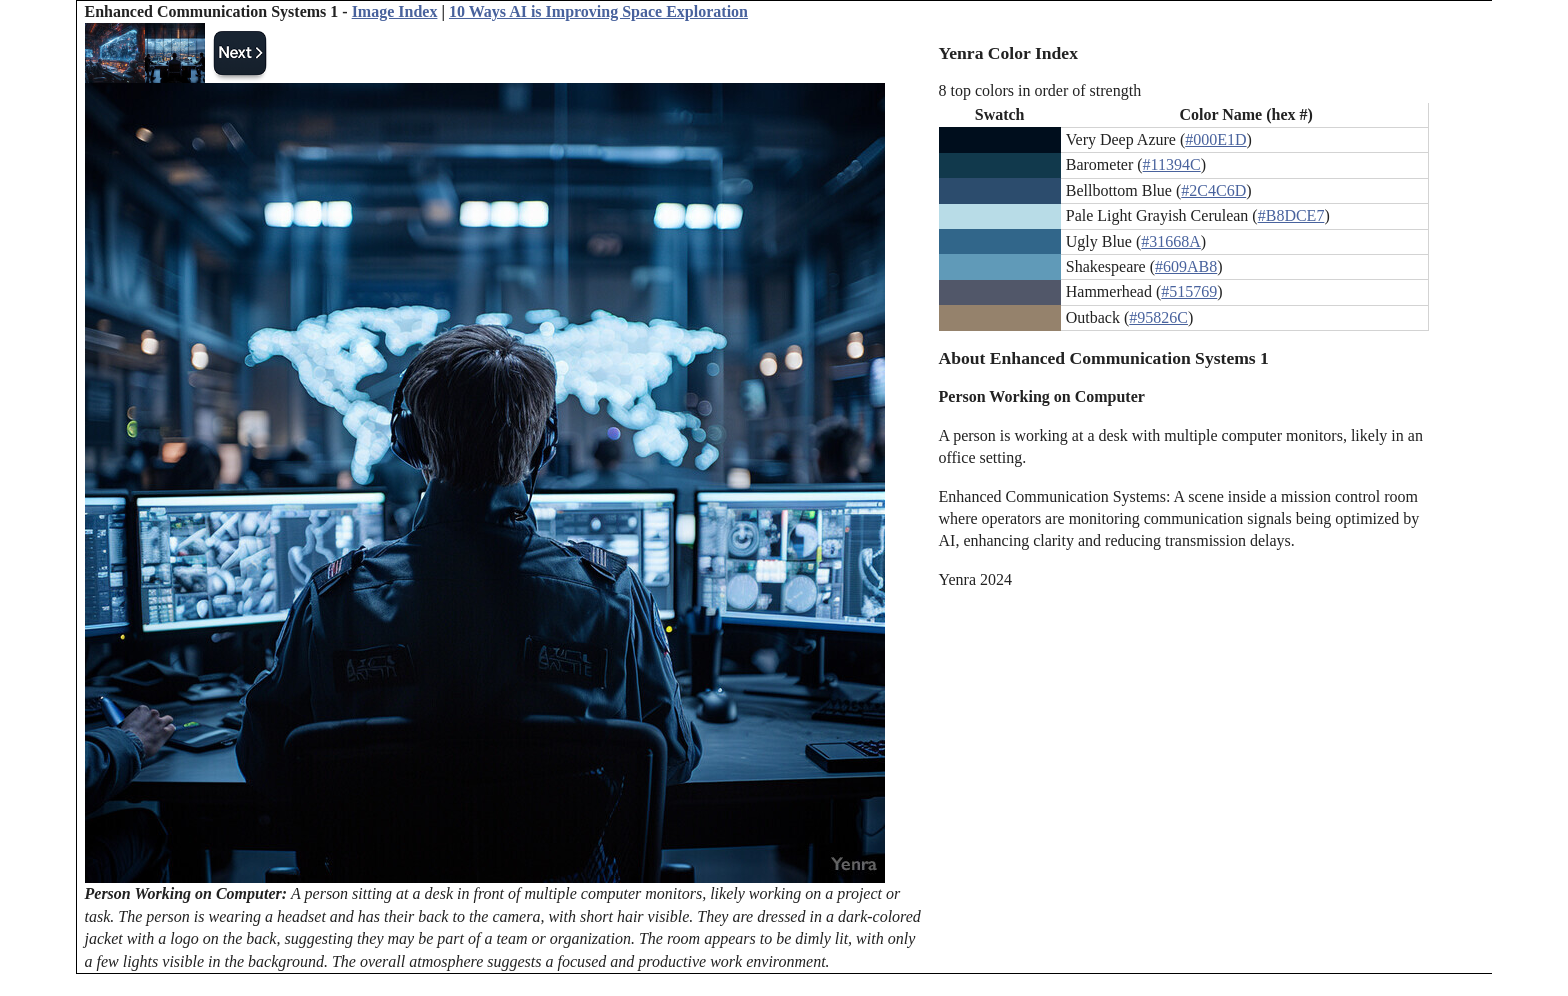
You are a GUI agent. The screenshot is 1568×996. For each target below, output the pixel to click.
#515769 (1189, 291)
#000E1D (1215, 139)
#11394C (1172, 164)
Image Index (395, 11)
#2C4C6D (1213, 190)
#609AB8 (1186, 266)
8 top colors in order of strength (1040, 90)
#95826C (1158, 317)
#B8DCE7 (1291, 215)
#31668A (1171, 241)
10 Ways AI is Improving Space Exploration (598, 11)
